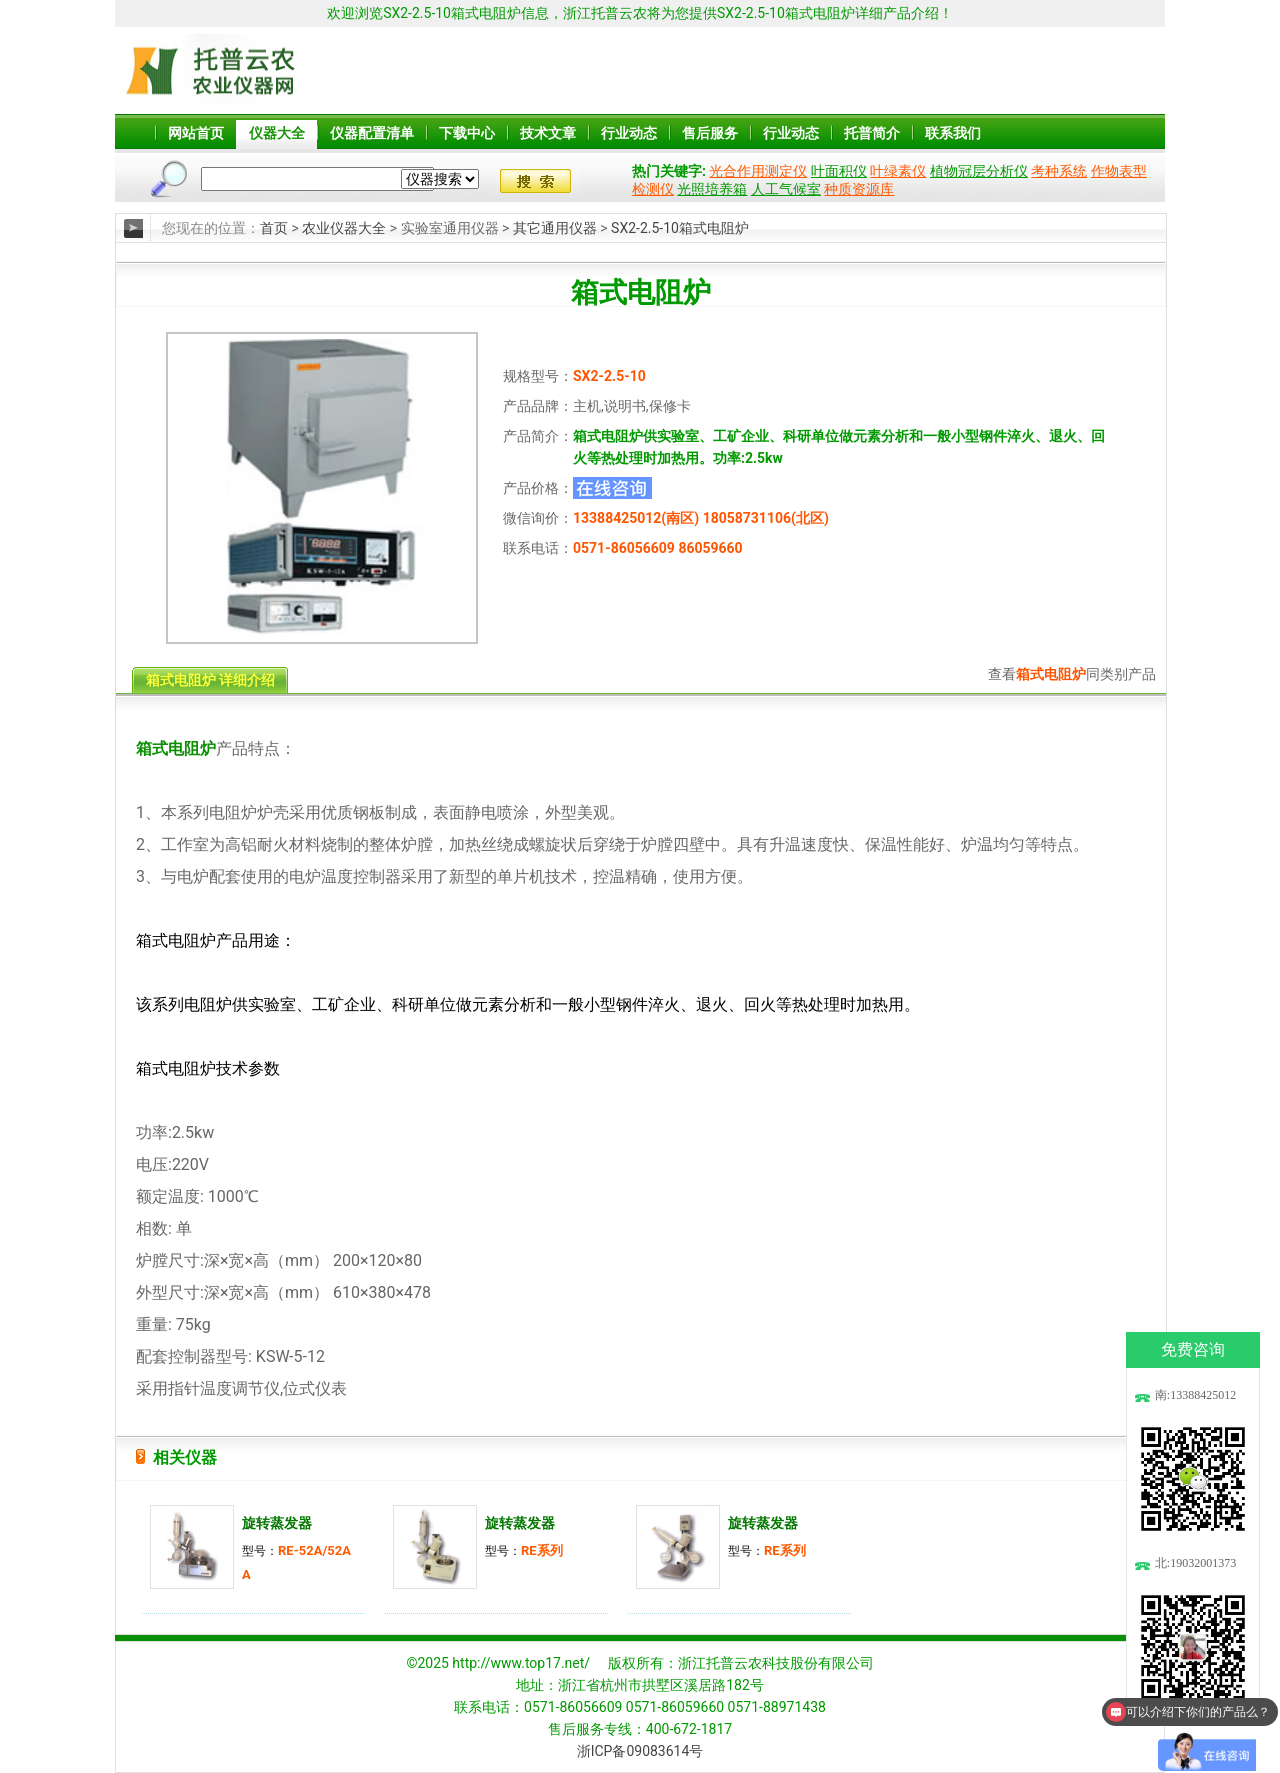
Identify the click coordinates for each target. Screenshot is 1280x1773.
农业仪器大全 (344, 228)
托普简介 (872, 133)
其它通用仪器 (555, 228)
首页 (274, 228)
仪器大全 (277, 133)
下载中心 (467, 133)
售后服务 (710, 133)
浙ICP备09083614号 (640, 1751)
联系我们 (953, 133)
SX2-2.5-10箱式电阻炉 (680, 228)
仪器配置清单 (372, 133)
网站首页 (196, 133)
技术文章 (548, 133)
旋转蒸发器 (277, 1523)
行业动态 (629, 133)
